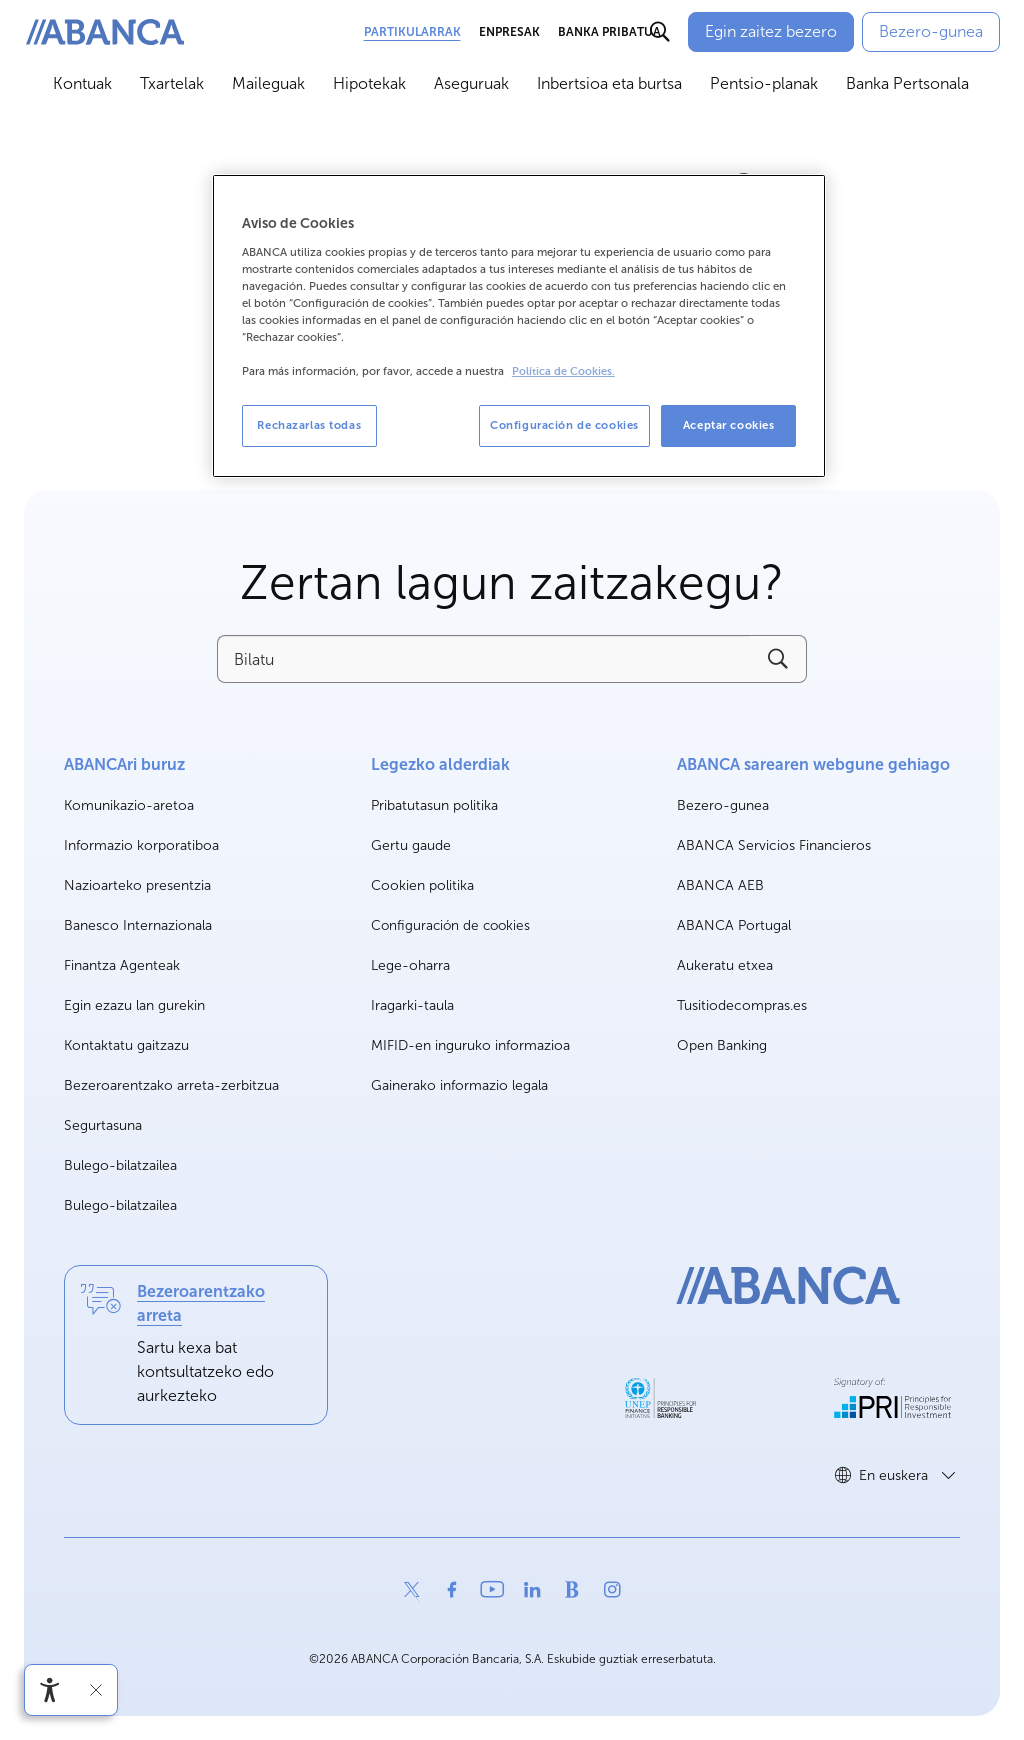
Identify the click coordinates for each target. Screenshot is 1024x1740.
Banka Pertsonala (907, 83)
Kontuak (82, 83)
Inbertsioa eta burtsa (609, 83)
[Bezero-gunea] (931, 32)
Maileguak (268, 83)
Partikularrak (412, 32)
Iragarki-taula (412, 1005)
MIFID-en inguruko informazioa (470, 1045)
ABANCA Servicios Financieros (774, 846)
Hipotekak (369, 83)
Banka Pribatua (609, 32)
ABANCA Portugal (734, 926)
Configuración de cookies (450, 926)
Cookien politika (422, 885)
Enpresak (509, 32)
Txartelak (172, 83)
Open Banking (722, 1046)
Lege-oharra (410, 965)
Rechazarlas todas (309, 425)
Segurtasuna (103, 1125)
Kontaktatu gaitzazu (126, 1045)
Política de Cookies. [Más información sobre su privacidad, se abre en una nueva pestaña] (563, 371)
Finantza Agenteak (122, 965)
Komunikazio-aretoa (129, 806)
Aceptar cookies (729, 425)
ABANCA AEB (720, 886)
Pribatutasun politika (434, 805)
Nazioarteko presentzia (137, 885)
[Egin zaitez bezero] (771, 32)
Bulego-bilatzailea (120, 1165)
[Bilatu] (483, 659)
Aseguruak (471, 83)
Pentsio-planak (764, 83)
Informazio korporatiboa (141, 846)
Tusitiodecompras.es (742, 1006)
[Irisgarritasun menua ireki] (50, 1690)
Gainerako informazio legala (459, 1085)
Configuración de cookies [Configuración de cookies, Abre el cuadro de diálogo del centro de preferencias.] (564, 425)
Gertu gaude (411, 845)
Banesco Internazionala (138, 926)
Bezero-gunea (723, 806)
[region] (519, 326)
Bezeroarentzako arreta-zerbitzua (171, 1085)
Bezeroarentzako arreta (201, 1303)
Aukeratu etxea (725, 966)
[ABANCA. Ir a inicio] (105, 32)
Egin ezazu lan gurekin (134, 1006)
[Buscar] (660, 32)
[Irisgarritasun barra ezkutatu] (96, 1690)
